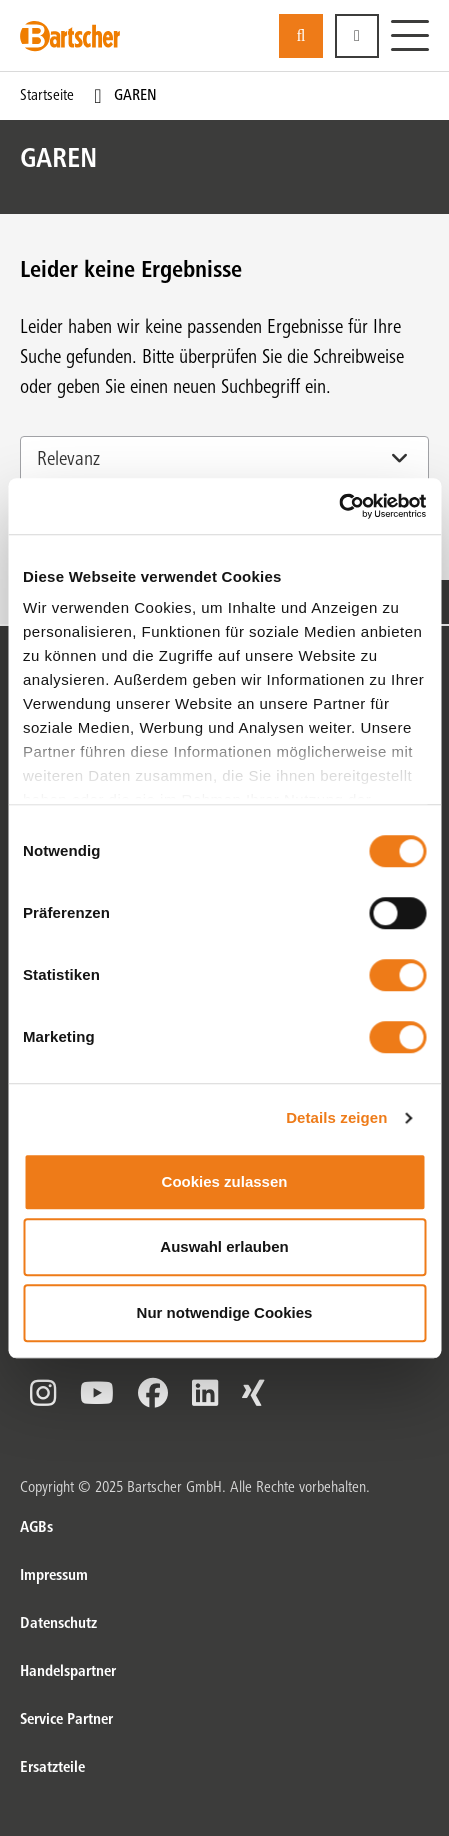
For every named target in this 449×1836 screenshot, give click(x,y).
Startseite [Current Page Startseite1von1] (47, 96)
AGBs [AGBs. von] (36, 1528)
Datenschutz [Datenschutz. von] (58, 1624)
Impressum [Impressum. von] (54, 1576)
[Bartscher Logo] (70, 36)
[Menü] (410, 36)
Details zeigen (336, 1117)
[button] (357, 36)
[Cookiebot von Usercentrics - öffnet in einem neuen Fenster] (338, 506)
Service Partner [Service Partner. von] (66, 1720)
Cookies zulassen (225, 1181)
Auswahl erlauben (224, 1246)
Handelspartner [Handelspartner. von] (68, 1672)
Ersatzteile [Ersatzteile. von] (52, 1768)
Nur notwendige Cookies (225, 1312)
